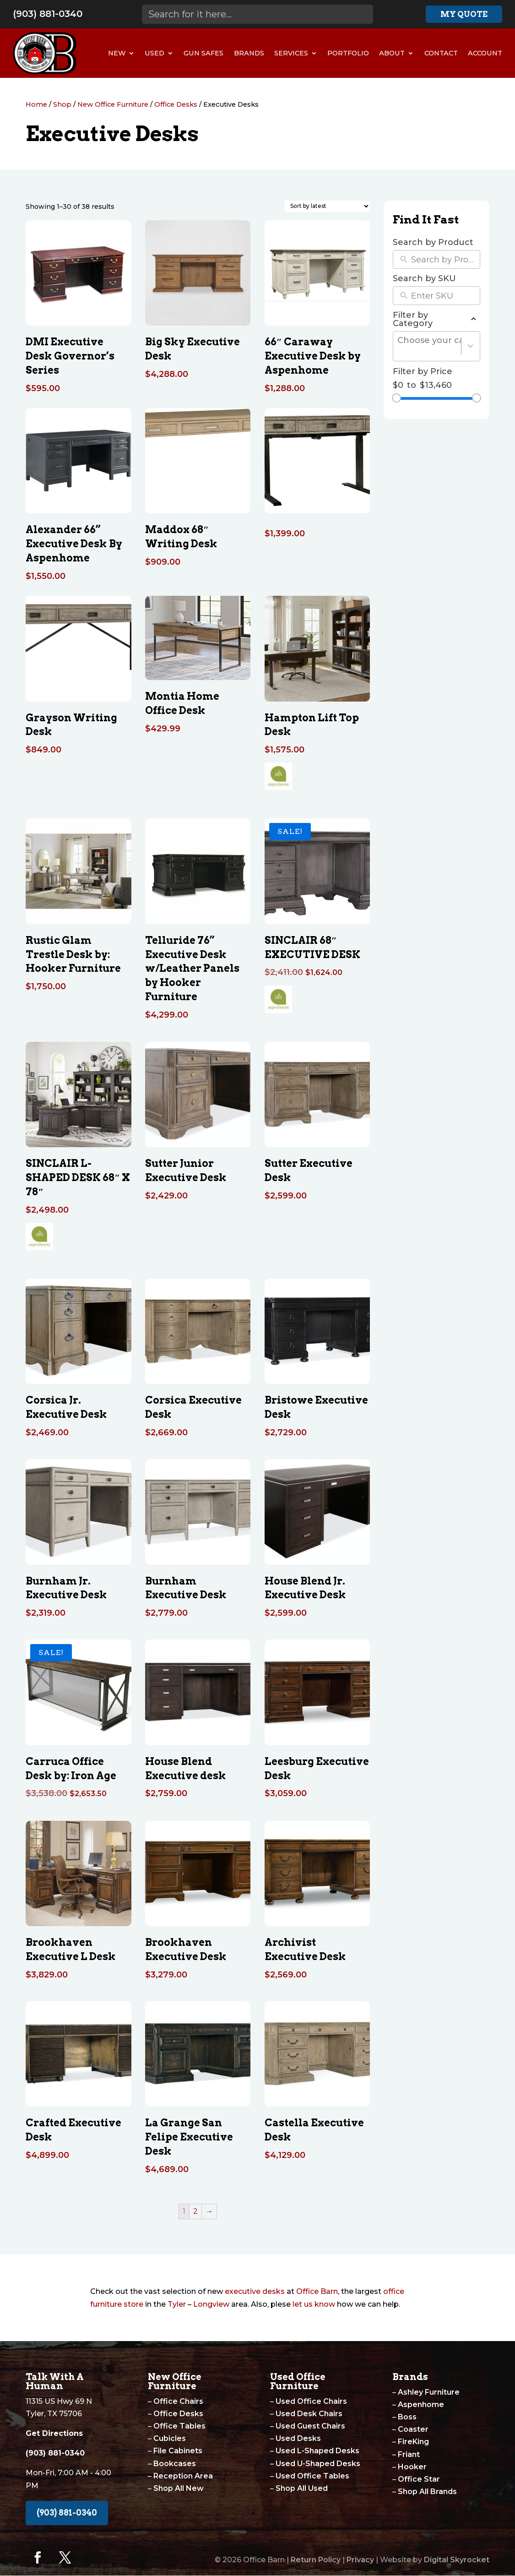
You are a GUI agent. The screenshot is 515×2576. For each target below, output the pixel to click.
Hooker (412, 2466)
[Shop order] (327, 206)
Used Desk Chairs (309, 2413)
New (116, 53)
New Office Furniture (112, 104)
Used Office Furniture (297, 2381)
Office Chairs (178, 2401)
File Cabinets (177, 2450)
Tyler (177, 2304)
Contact (441, 53)
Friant (409, 2454)
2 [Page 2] (195, 2211)
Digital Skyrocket (456, 2559)
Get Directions (54, 2433)
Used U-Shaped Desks (318, 2463)
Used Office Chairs (311, 2401)
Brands (249, 53)
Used (154, 53)
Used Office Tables (312, 2476)
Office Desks (175, 104)
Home (36, 104)
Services (291, 53)
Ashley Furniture (429, 2392)
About (392, 53)
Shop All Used (302, 2488)
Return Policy (316, 2559)
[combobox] (429, 346)
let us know (314, 2304)
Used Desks (298, 2438)
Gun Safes (203, 53)
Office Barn (317, 2291)
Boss (407, 2417)
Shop (62, 104)
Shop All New (178, 2488)
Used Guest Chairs (310, 2426)
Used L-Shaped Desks (317, 2450)
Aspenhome (421, 2404)
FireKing (413, 2441)
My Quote (464, 14)
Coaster (413, 2429)
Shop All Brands (427, 2491)
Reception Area (183, 2476)
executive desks (255, 2291)
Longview (211, 2304)
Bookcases (174, 2463)
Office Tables (179, 2426)
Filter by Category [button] (436, 319)
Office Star (419, 2479)
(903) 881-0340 (47, 13)
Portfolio (348, 53)
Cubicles (169, 2438)
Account (485, 53)
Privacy (360, 2559)
